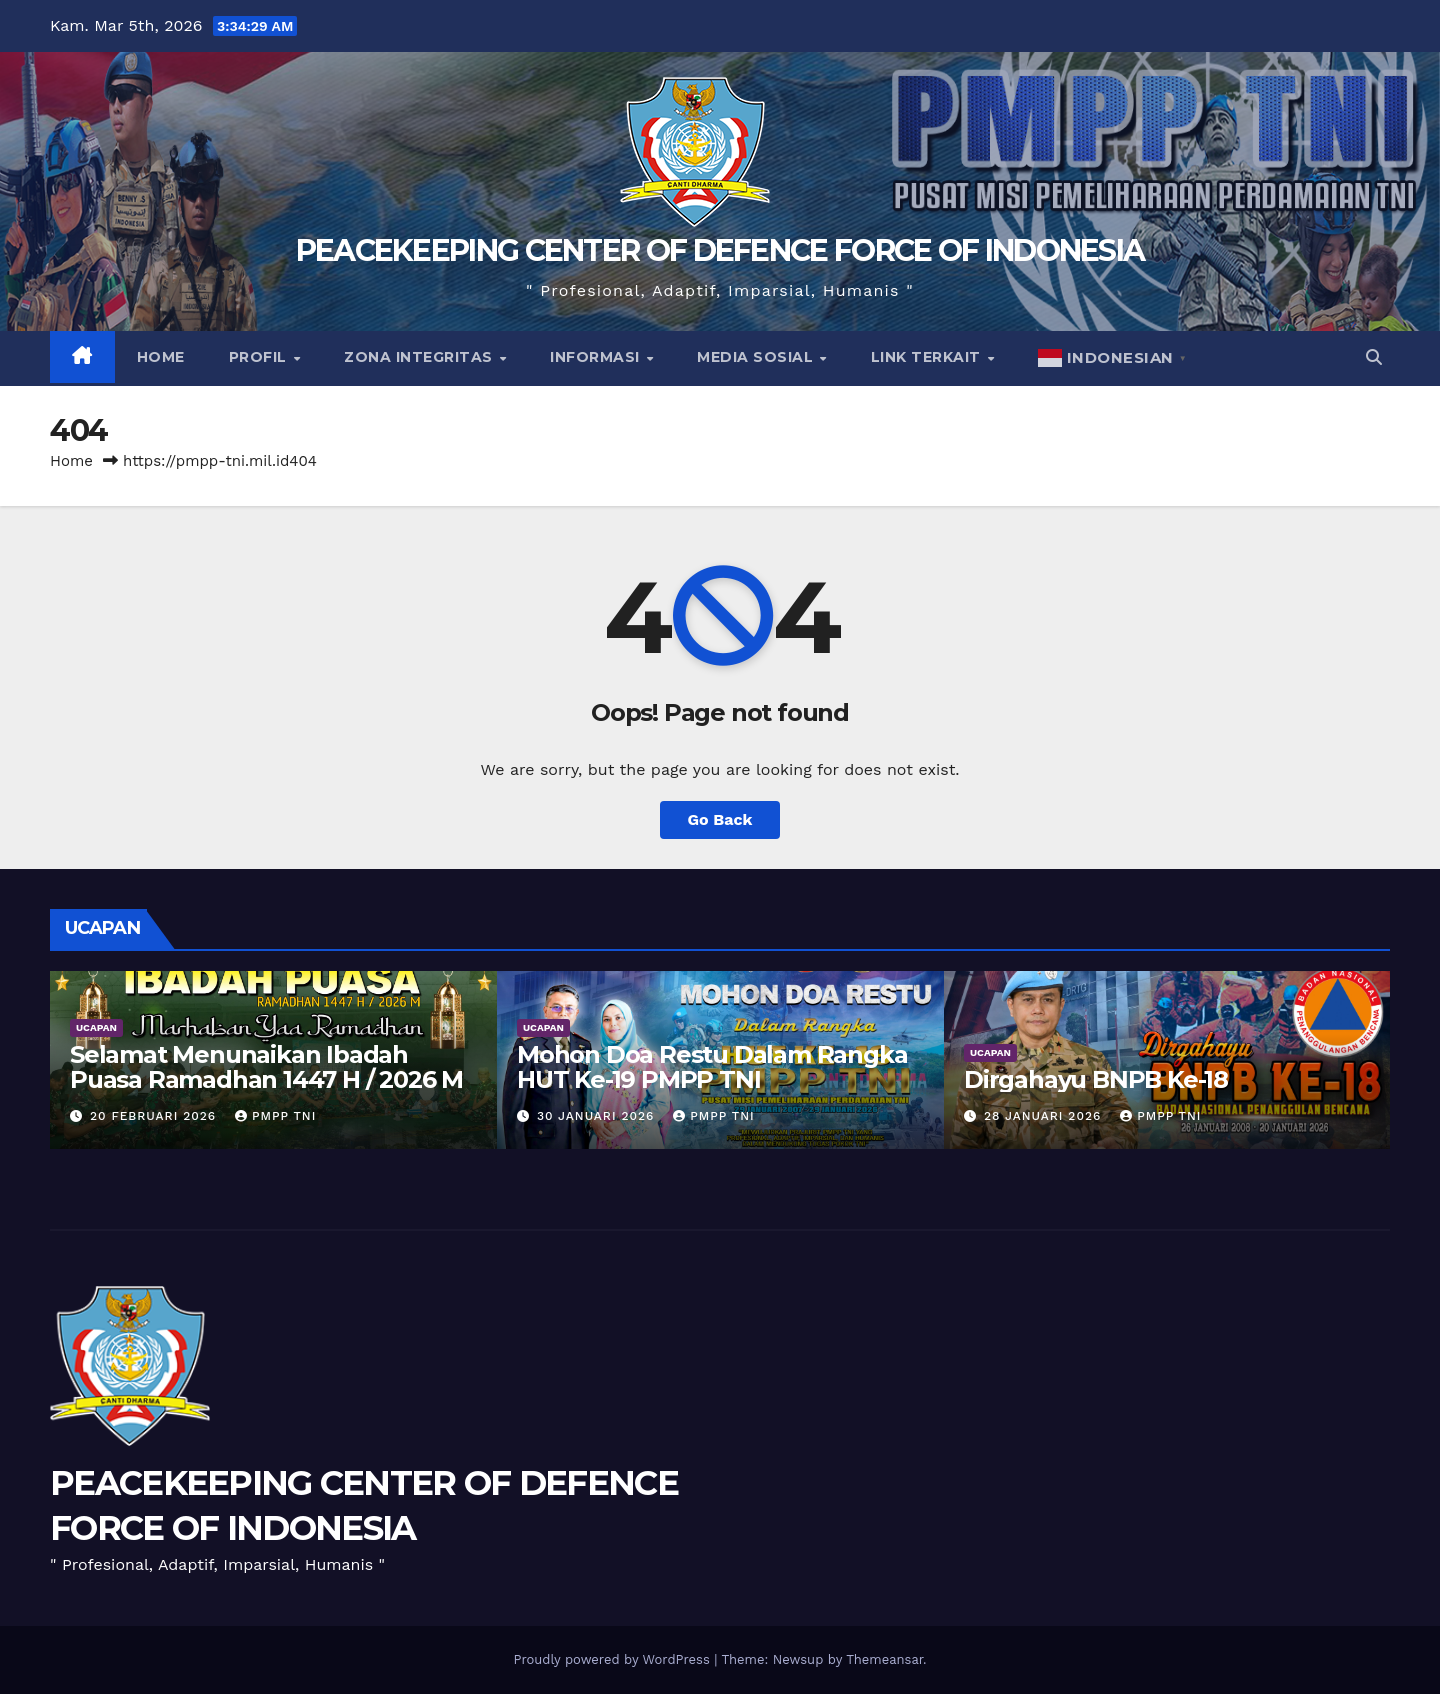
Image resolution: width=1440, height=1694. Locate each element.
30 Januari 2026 (598, 1116)
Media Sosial (757, 357)
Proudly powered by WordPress (613, 1659)
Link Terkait (928, 357)
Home (161, 357)
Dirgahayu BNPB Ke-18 (1096, 1079)
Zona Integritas (420, 357)
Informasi (597, 357)
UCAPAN (96, 1027)
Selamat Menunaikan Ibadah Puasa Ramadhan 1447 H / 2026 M (266, 1067)
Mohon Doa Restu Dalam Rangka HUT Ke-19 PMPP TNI (712, 1067)
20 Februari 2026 (155, 1116)
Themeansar (884, 1659)
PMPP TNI (275, 1116)
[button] (1374, 357)
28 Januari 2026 (1045, 1116)
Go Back (720, 819)
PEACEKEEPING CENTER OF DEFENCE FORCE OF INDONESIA (720, 250)
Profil (260, 357)
